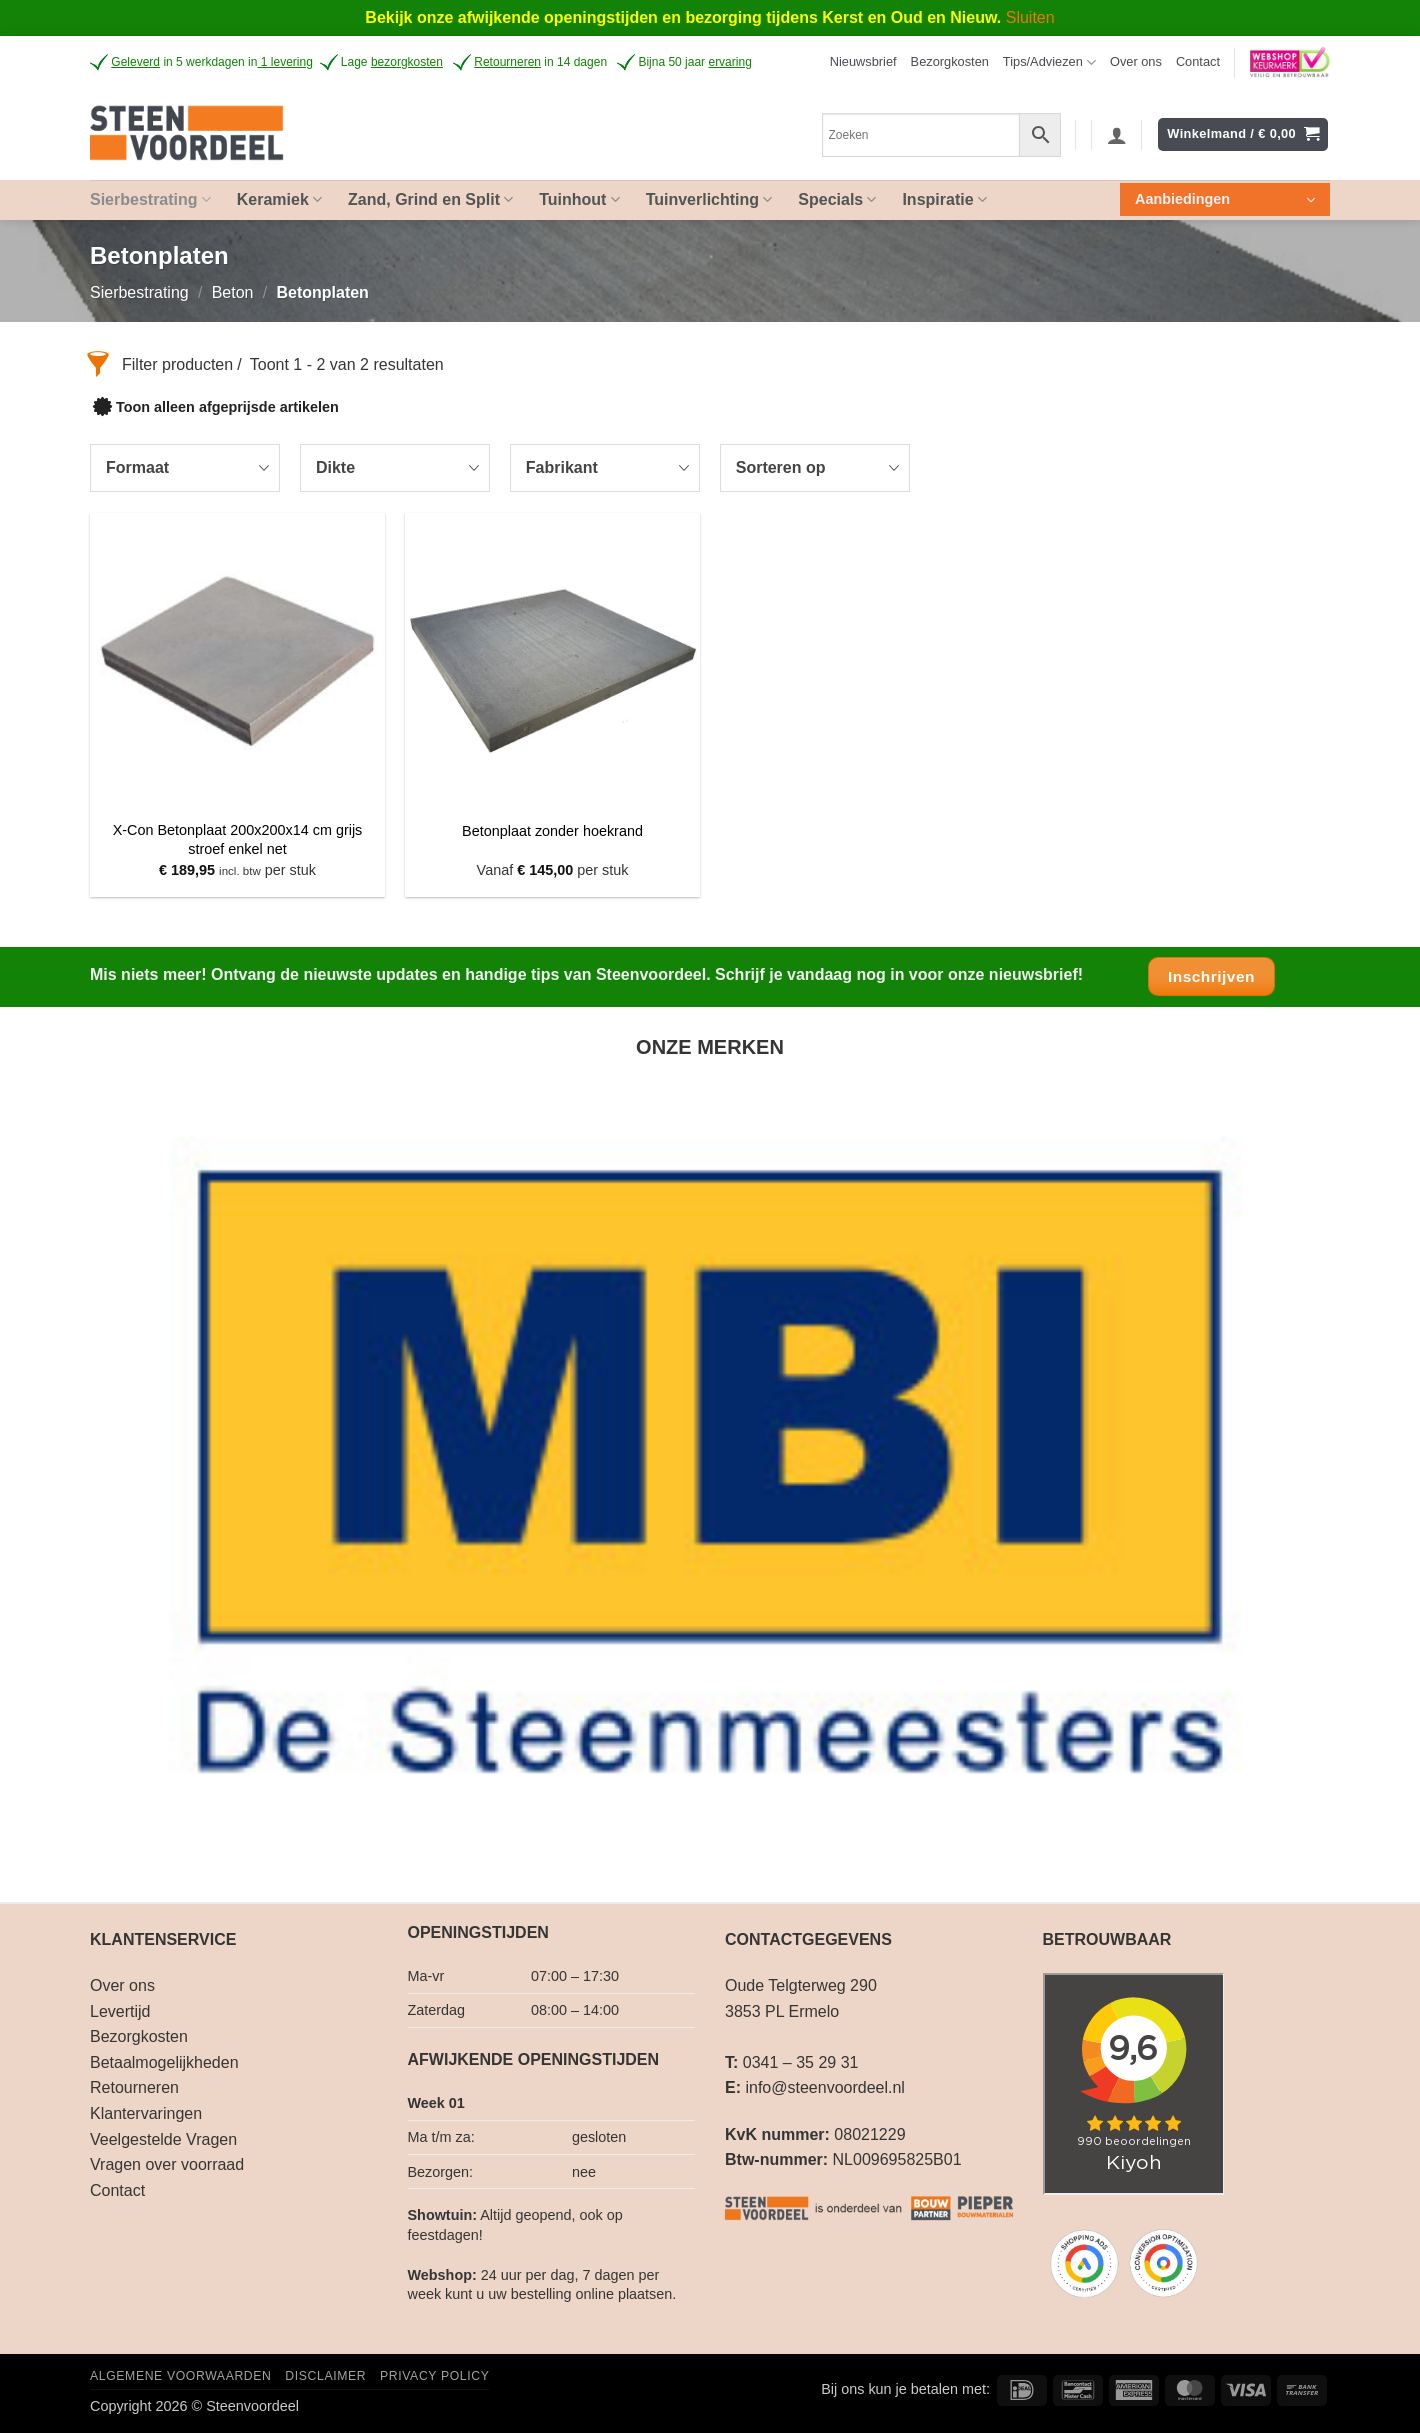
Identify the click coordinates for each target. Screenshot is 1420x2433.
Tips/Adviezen (1049, 62)
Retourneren (134, 2087)
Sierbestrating (139, 292)
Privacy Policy (434, 2376)
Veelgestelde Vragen (163, 2139)
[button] (863, 62)
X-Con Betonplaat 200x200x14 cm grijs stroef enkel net (238, 839)
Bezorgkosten (950, 61)
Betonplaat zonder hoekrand (552, 831)
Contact (1198, 61)
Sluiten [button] (1030, 17)
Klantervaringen (146, 2113)
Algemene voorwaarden (181, 2376)
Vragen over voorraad (167, 2164)
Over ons (1136, 61)
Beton (233, 292)
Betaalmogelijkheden (164, 2062)
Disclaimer (325, 2376)
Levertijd (120, 2011)
